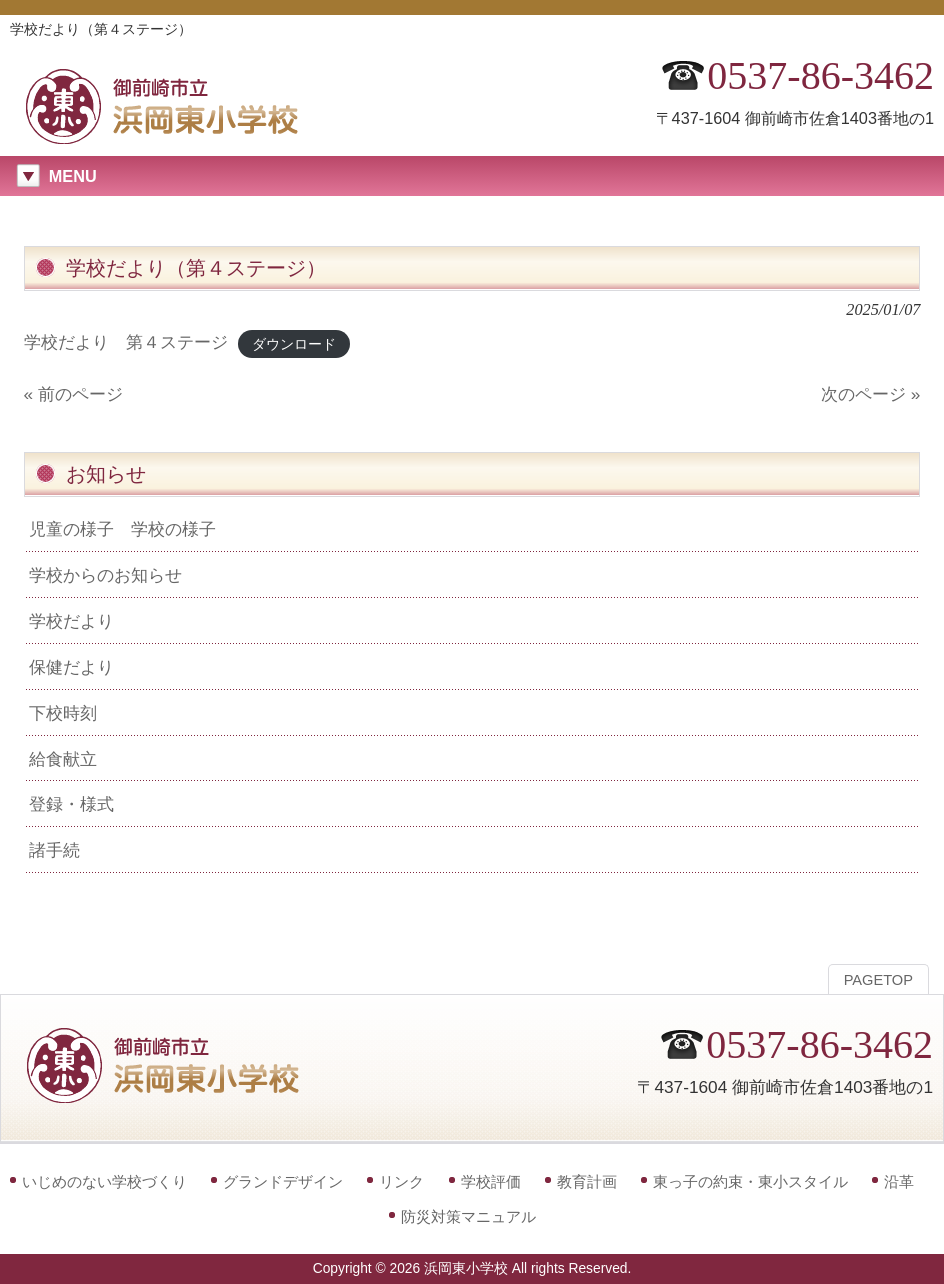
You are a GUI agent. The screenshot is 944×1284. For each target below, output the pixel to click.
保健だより (71, 667)
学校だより (71, 621)
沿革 (899, 1181)
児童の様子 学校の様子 (122, 529)
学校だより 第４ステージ (126, 342)
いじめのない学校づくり (104, 1181)
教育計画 (587, 1181)
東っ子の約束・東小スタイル (750, 1181)
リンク (401, 1181)
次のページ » (870, 394)
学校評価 (491, 1181)
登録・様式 (71, 804)
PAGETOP (878, 980)
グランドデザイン (283, 1181)
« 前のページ (73, 394)
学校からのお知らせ (105, 575)
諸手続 (54, 850)
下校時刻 (63, 713)
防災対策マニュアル (468, 1216)
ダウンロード (294, 343)
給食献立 (63, 759)
